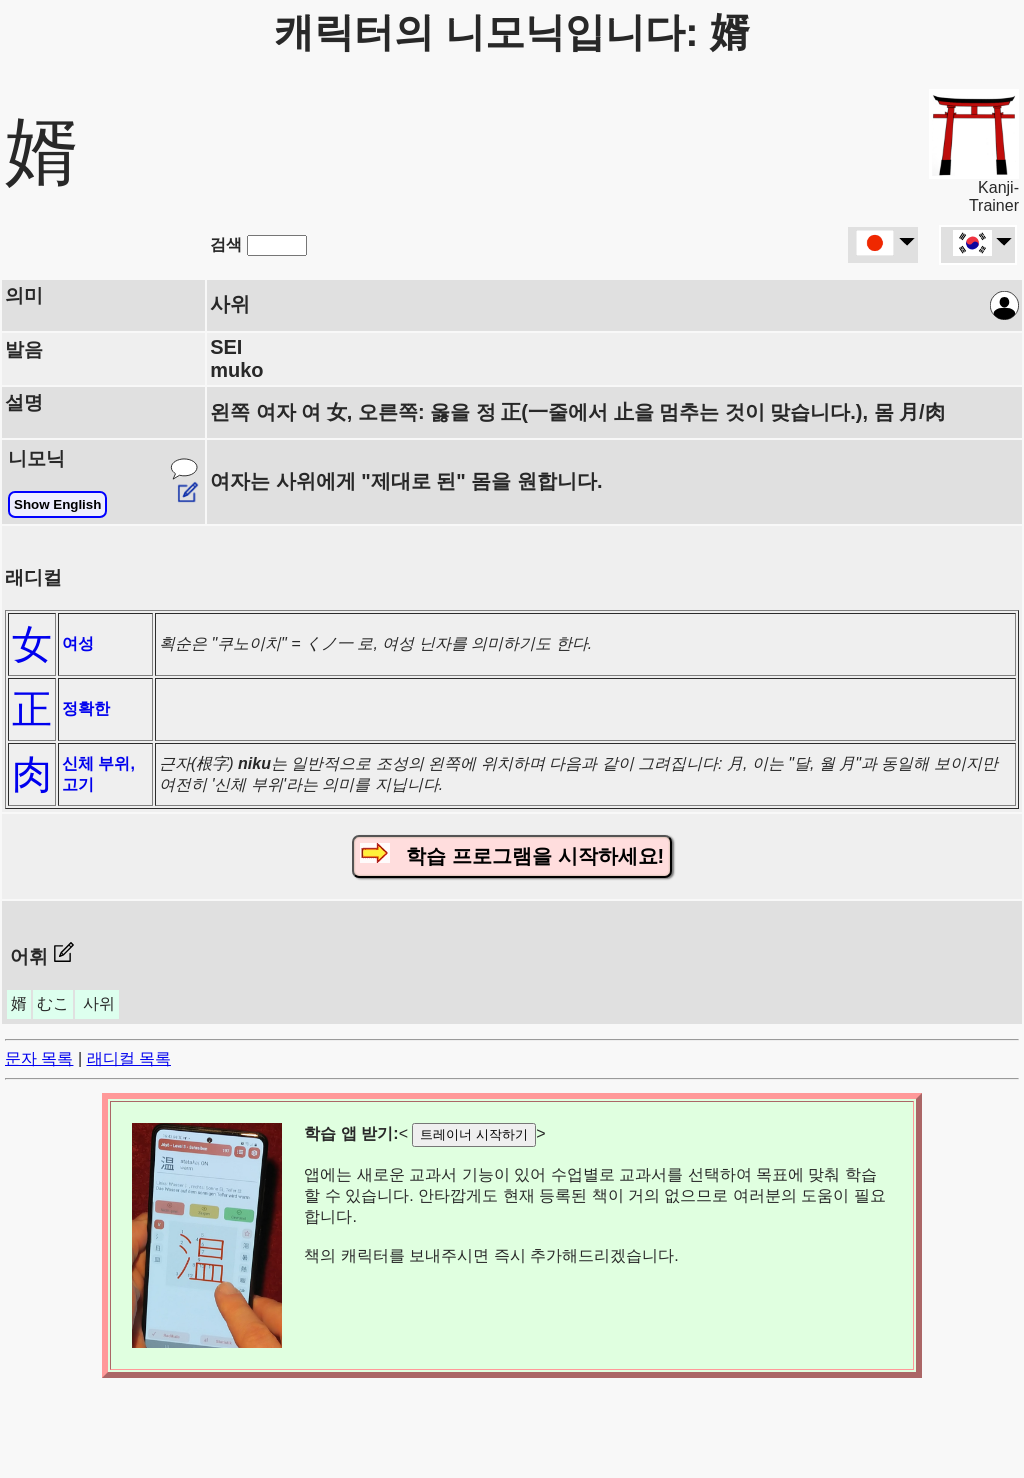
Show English (57, 504)
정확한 (86, 708)
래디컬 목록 (129, 1058)
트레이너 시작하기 (474, 1134)
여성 (78, 643)
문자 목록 (39, 1058)
